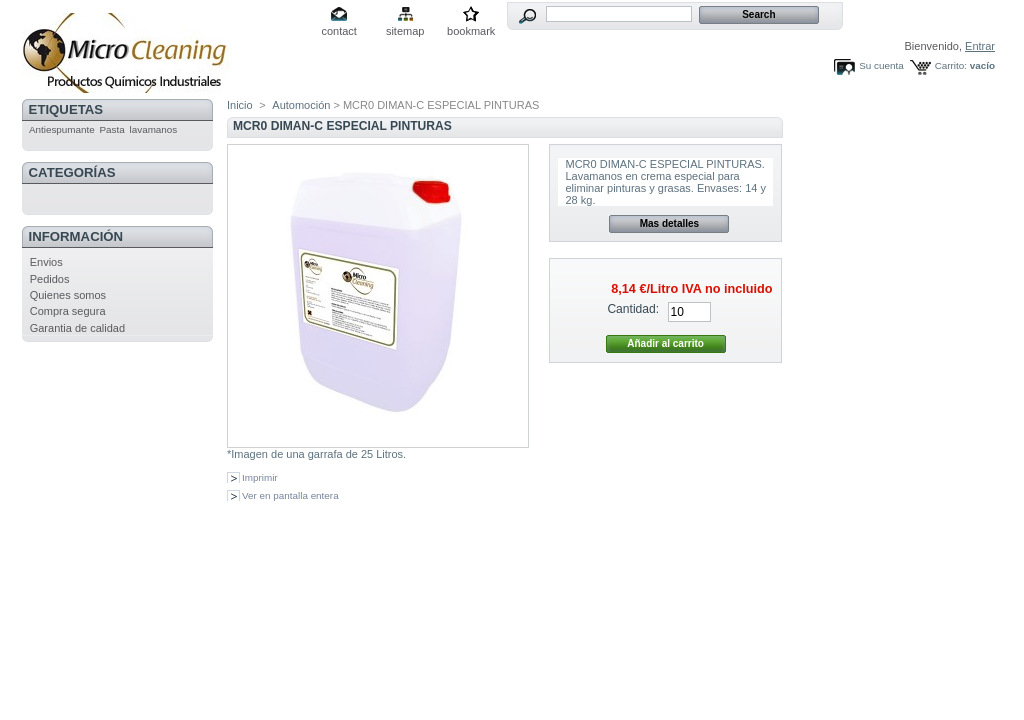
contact (338, 31)
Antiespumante (62, 129)
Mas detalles (669, 223)
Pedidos (50, 279)
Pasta (112, 129)
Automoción (301, 105)
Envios (46, 262)
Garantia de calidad (77, 328)
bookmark (471, 31)
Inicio (240, 105)
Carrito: (951, 65)
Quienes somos (68, 295)
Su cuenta (881, 65)
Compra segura (68, 311)
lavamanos (154, 129)
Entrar (980, 46)
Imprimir (260, 477)
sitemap (405, 31)
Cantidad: (633, 309)
